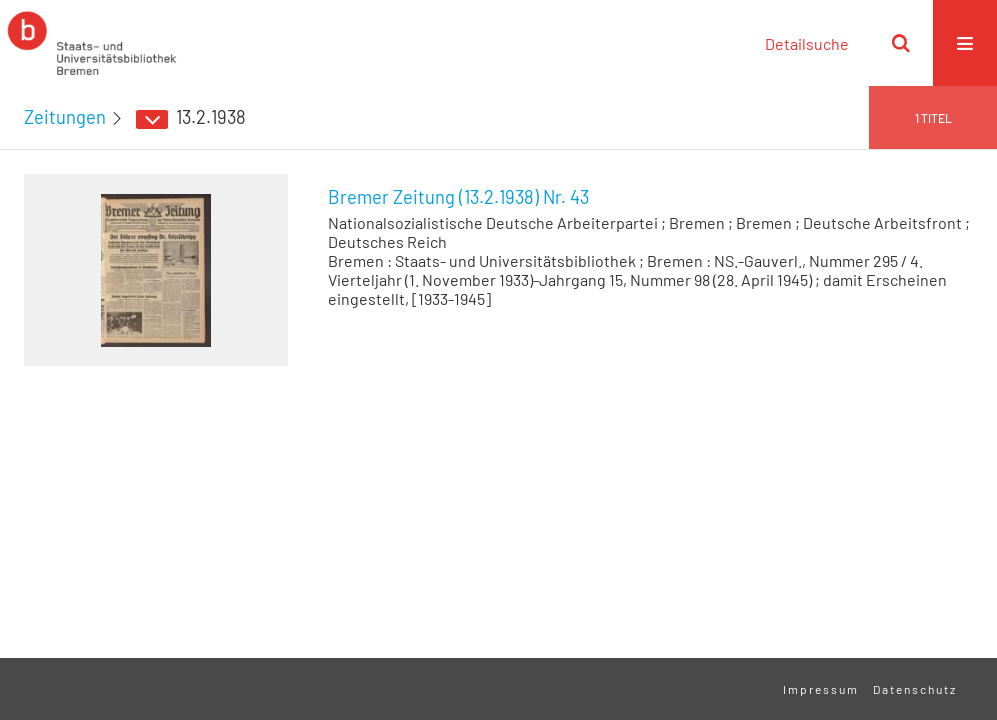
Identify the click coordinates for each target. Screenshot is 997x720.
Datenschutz (915, 689)
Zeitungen (65, 117)
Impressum (821, 689)
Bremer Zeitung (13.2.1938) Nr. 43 (458, 197)
